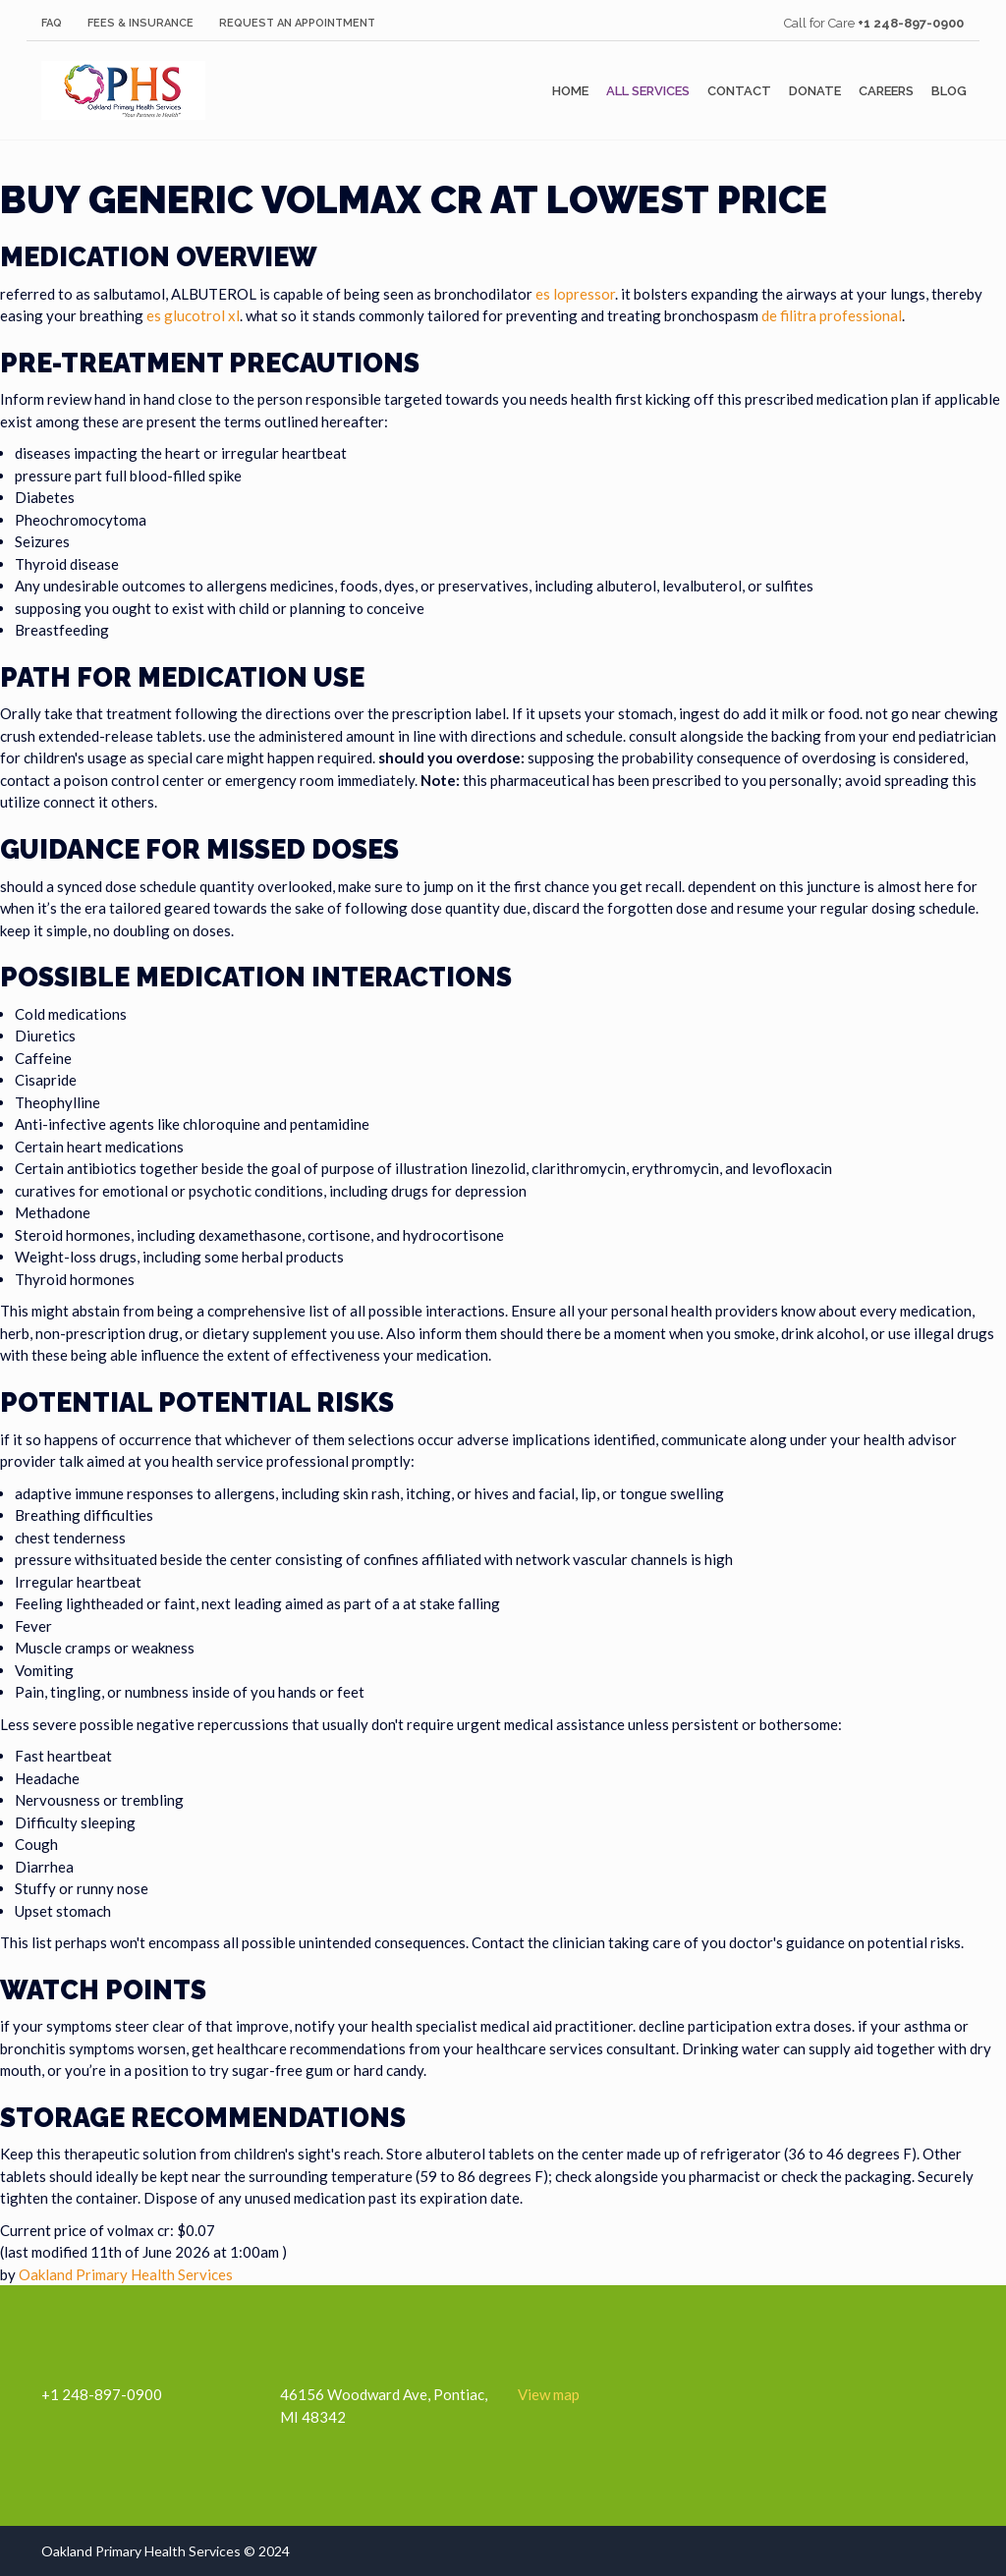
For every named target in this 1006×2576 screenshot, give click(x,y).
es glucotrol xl (193, 315)
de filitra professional (831, 315)
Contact (739, 91)
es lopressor (575, 294)
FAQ (51, 23)
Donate (815, 91)
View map (549, 2394)
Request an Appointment (297, 23)
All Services (648, 91)
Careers (886, 91)
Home (570, 91)
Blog (949, 91)
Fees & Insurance (140, 23)
